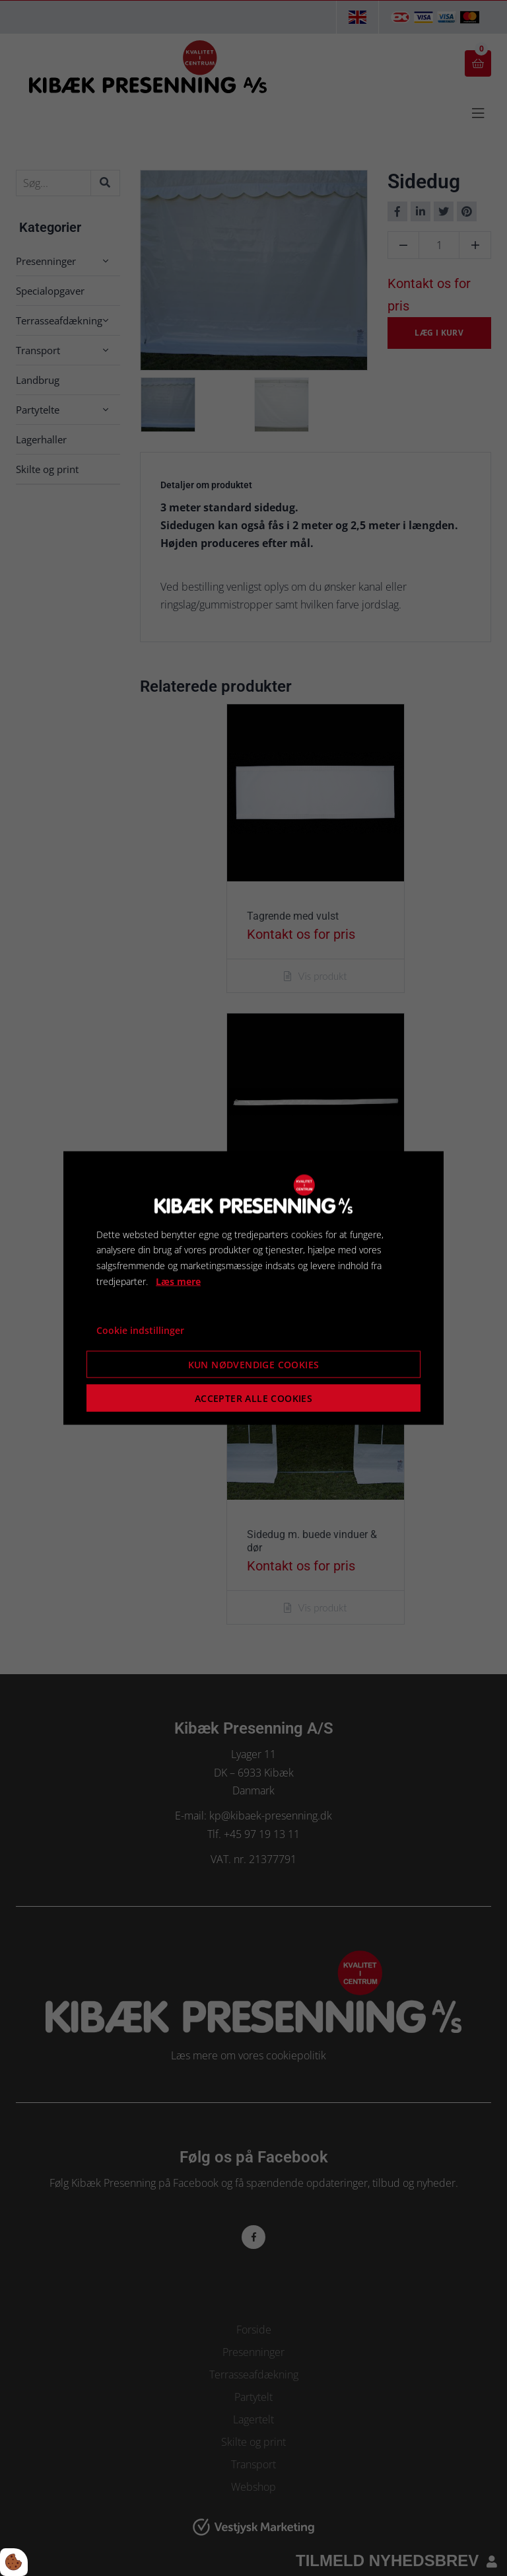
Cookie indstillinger (140, 1329)
